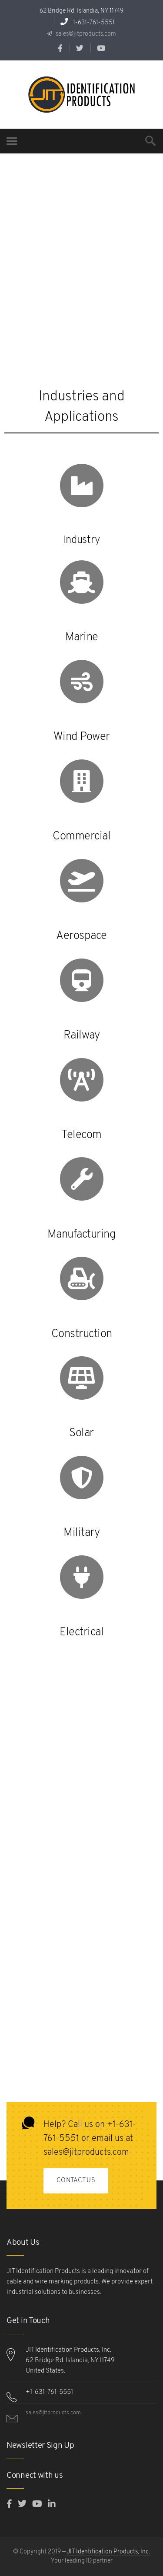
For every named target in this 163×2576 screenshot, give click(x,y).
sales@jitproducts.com (85, 34)
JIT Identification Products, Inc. (108, 2552)
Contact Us (76, 2180)
